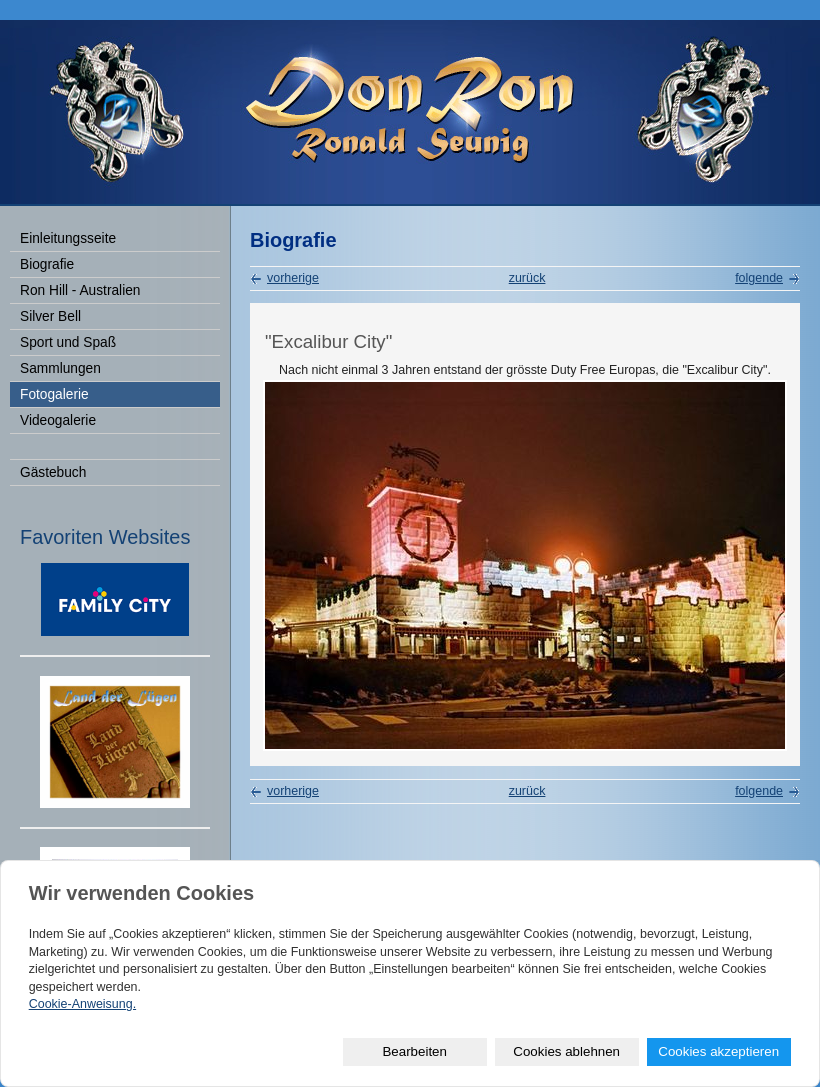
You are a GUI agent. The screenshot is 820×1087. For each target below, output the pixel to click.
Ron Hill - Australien (80, 290)
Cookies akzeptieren (718, 1051)
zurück (527, 278)
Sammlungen (60, 368)
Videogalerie (58, 420)
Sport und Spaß (68, 342)
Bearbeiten (414, 1051)
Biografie (47, 264)
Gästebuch (53, 472)
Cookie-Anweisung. (82, 1004)
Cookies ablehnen (566, 1051)
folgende (759, 278)
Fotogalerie (54, 394)
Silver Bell (50, 316)
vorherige (293, 278)
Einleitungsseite (68, 238)
